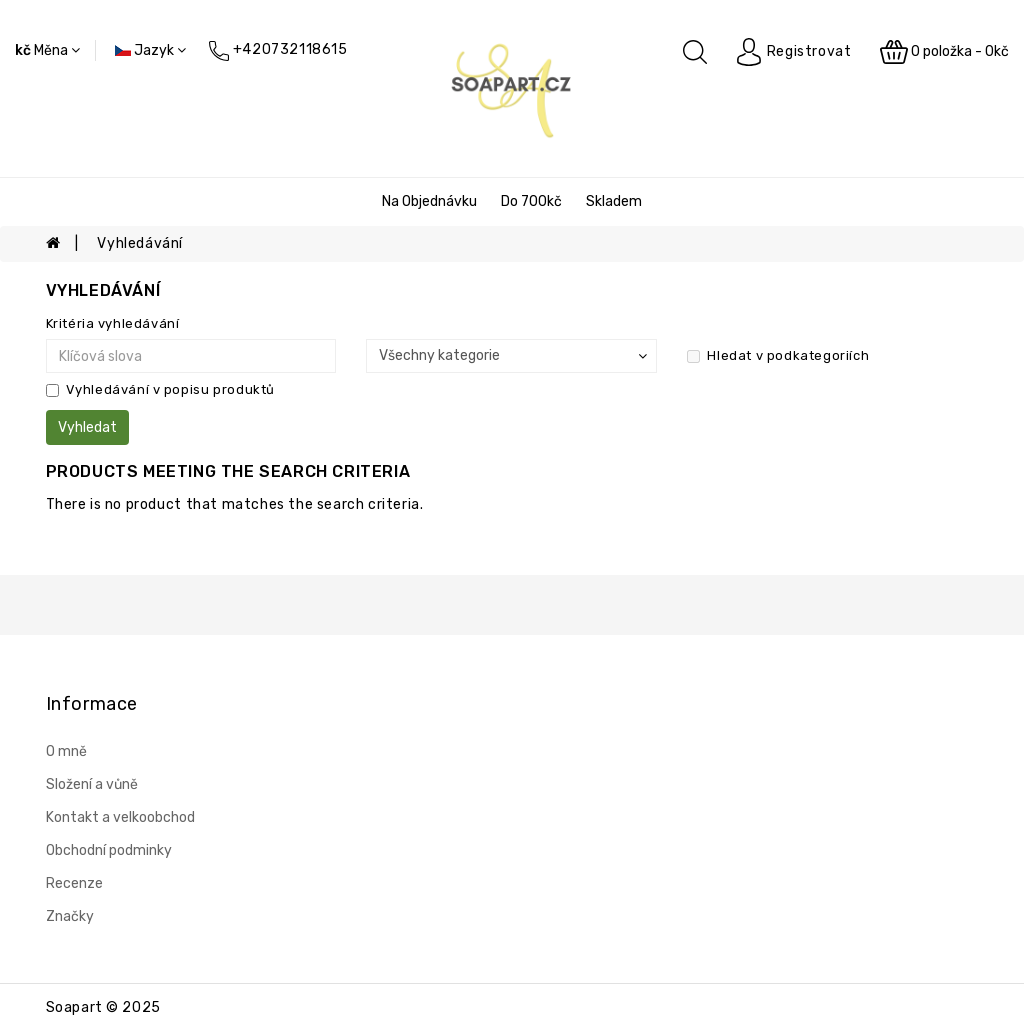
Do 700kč (531, 201)
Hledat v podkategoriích (778, 355)
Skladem (614, 201)
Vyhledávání (140, 243)
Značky (70, 916)
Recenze (74, 883)
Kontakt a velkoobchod (120, 817)
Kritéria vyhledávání (113, 323)
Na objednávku (429, 201)
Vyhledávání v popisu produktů (160, 389)
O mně (66, 751)
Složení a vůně (92, 784)
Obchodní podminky (109, 850)
